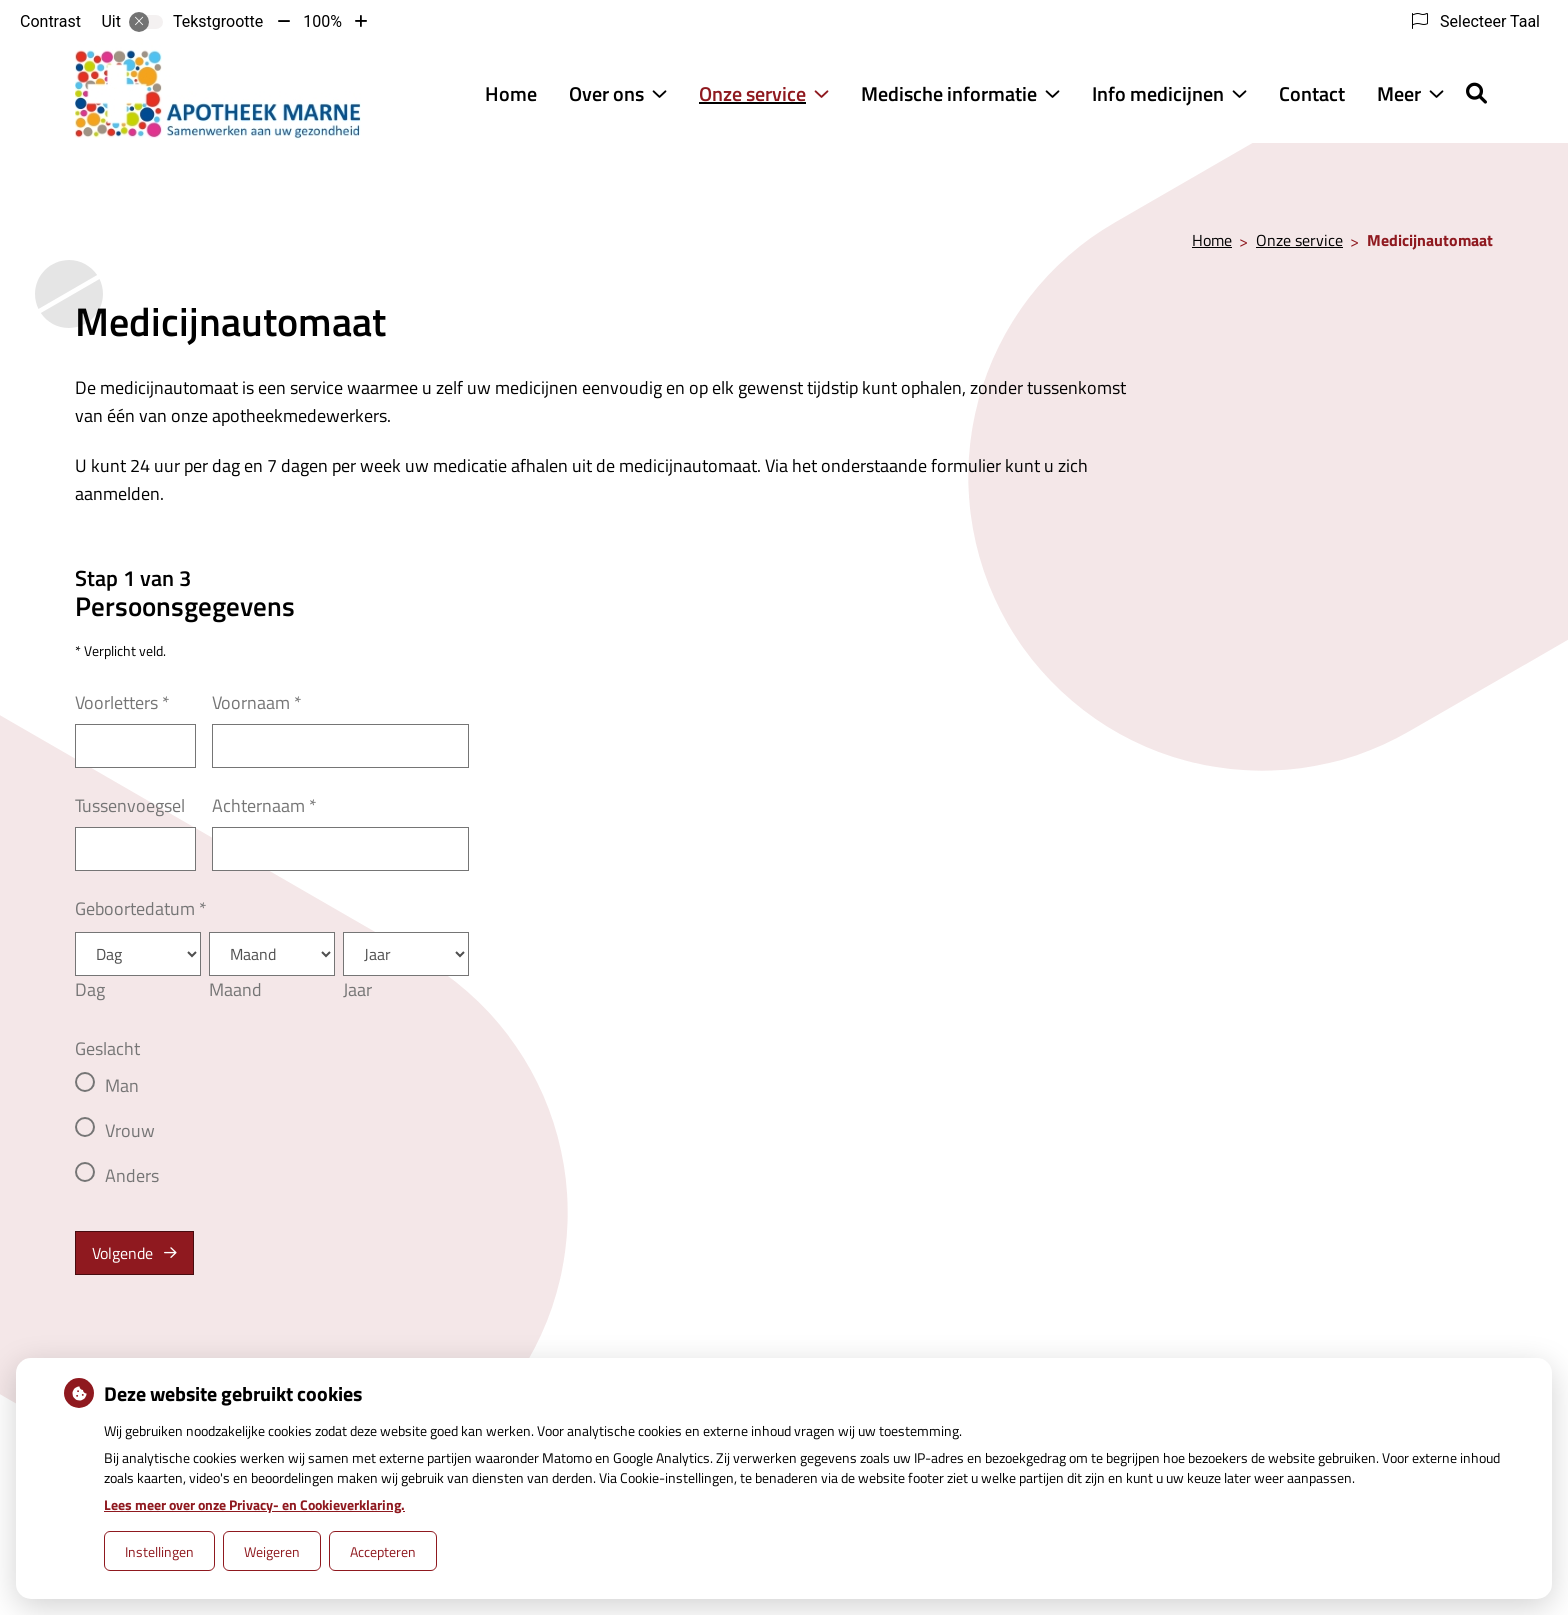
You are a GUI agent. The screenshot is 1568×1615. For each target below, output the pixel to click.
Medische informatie (949, 93)
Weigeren (272, 1551)
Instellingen (159, 1551)
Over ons (606, 93)
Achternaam (264, 805)
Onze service (752, 93)
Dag (90, 989)
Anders (132, 1175)
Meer (1399, 93)
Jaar (357, 989)
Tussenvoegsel (130, 805)
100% (322, 21)
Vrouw (130, 1130)
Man (122, 1085)
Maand (235, 989)
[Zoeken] (1476, 93)
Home (511, 93)
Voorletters (122, 702)
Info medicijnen (1158, 93)
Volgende (122, 1253)
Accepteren (383, 1551)
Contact (1312, 93)
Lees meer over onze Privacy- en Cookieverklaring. (254, 1504)
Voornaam (257, 702)
